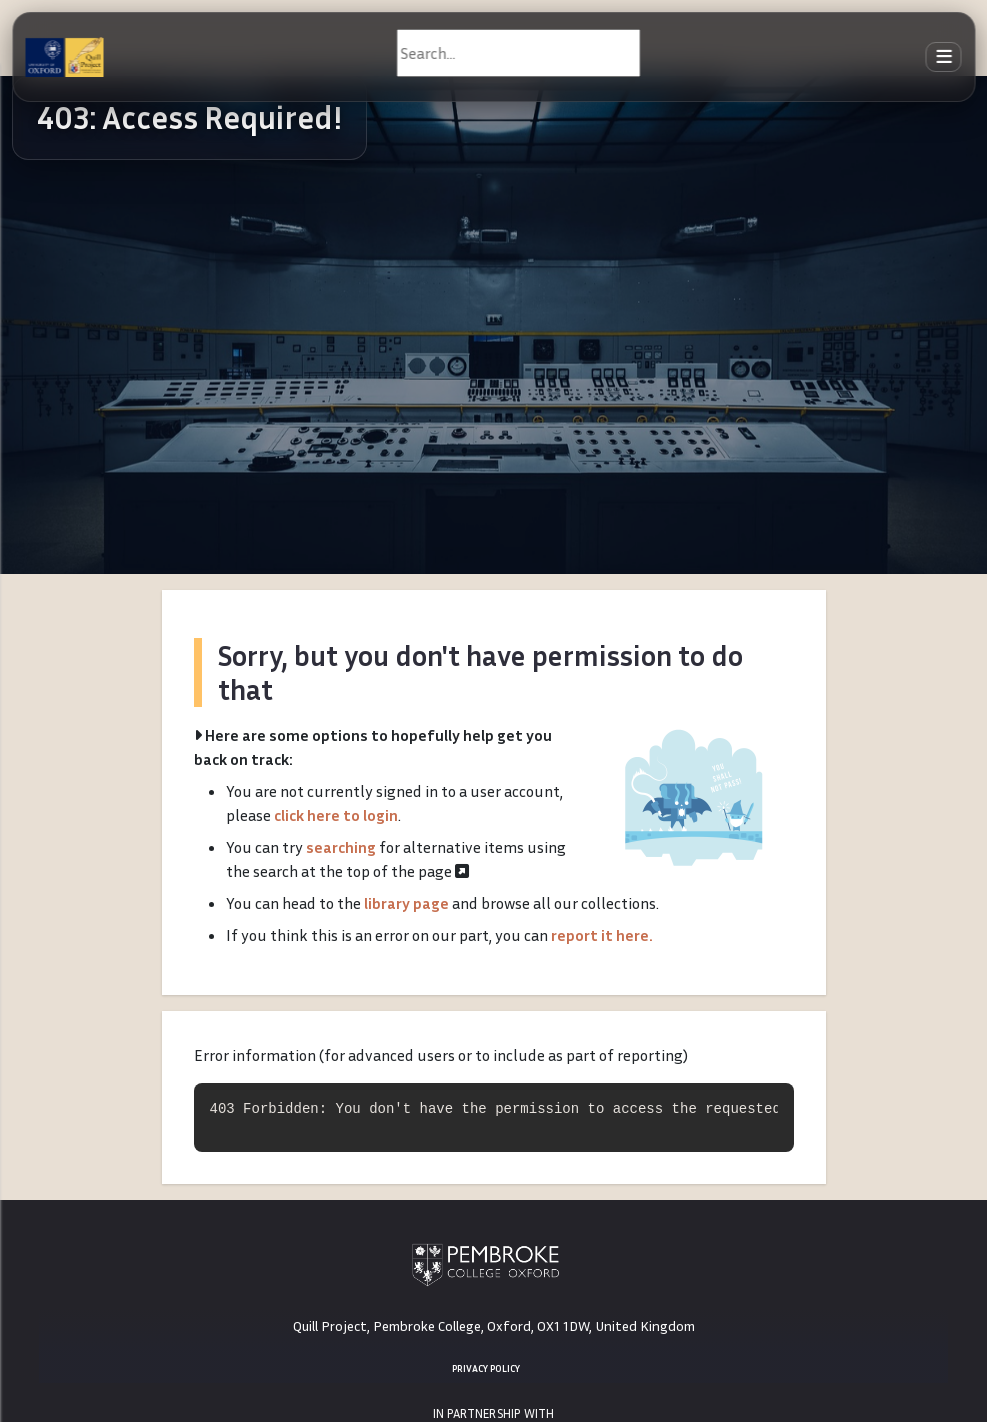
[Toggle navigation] (944, 57)
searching (341, 847)
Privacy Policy (486, 1368)
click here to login (336, 815)
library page (406, 903)
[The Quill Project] (64, 57)
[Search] (519, 53)
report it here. (602, 935)
